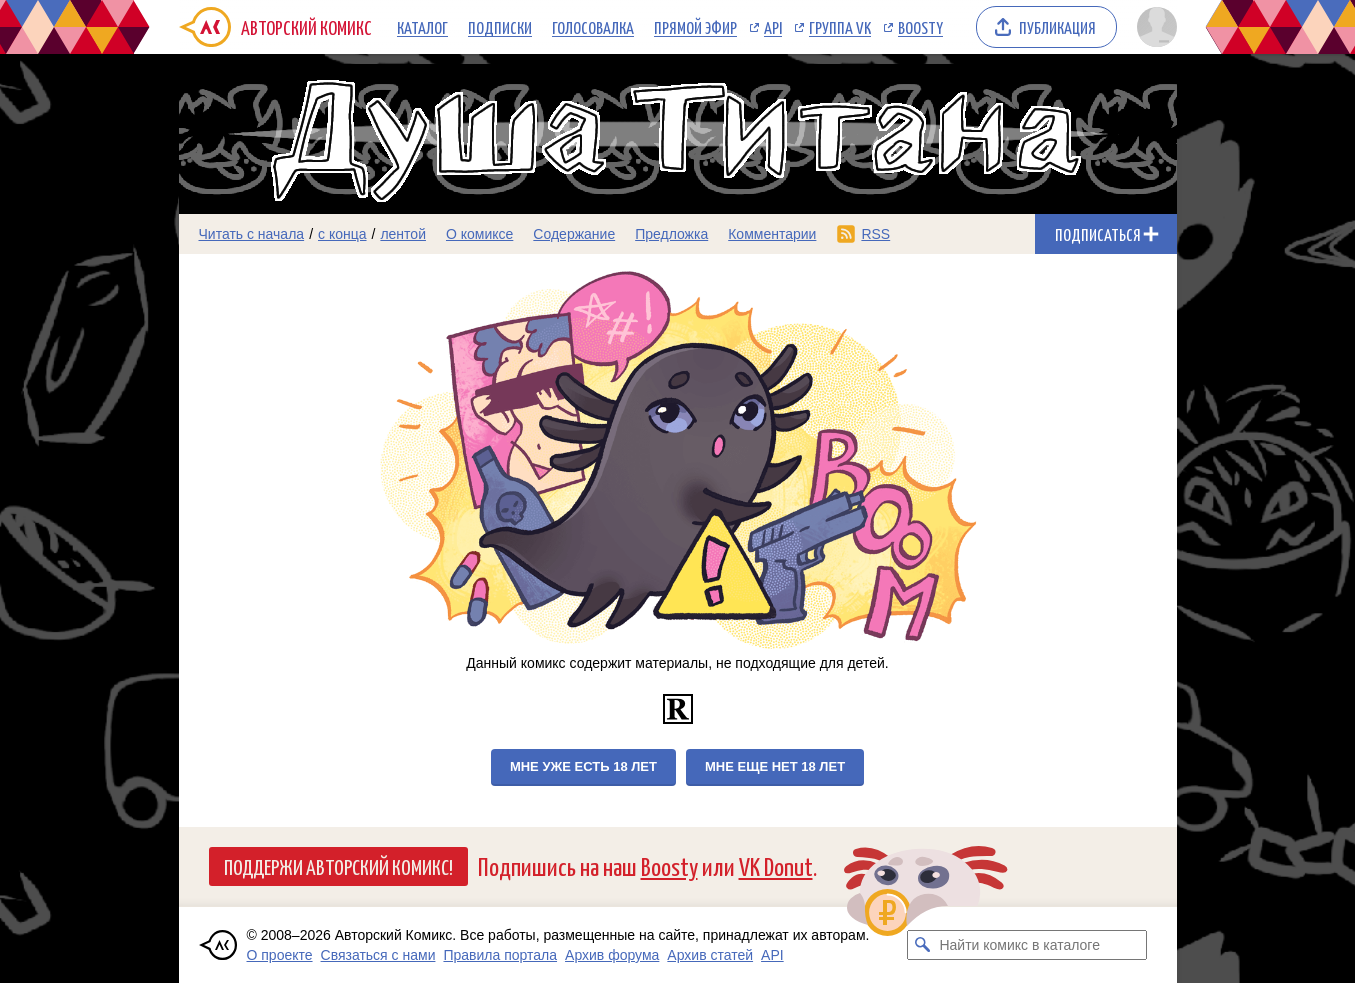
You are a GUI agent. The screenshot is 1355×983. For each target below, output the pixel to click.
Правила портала (500, 955)
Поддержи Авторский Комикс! (338, 866)
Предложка (671, 234)
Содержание (574, 234)
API (773, 27)
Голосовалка (593, 27)
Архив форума (612, 955)
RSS (875, 234)
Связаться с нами (378, 955)
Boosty (920, 27)
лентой (403, 234)
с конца (342, 234)
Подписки (500, 27)
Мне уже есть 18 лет (583, 766)
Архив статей (710, 955)
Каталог (422, 27)
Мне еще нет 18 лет (775, 766)
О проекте (280, 955)
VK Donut (776, 865)
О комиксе (479, 234)
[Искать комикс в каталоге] (922, 945)
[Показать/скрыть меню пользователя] (1153, 27)
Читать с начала (252, 234)
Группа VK (840, 27)
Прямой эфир (695, 27)
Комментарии (772, 234)
